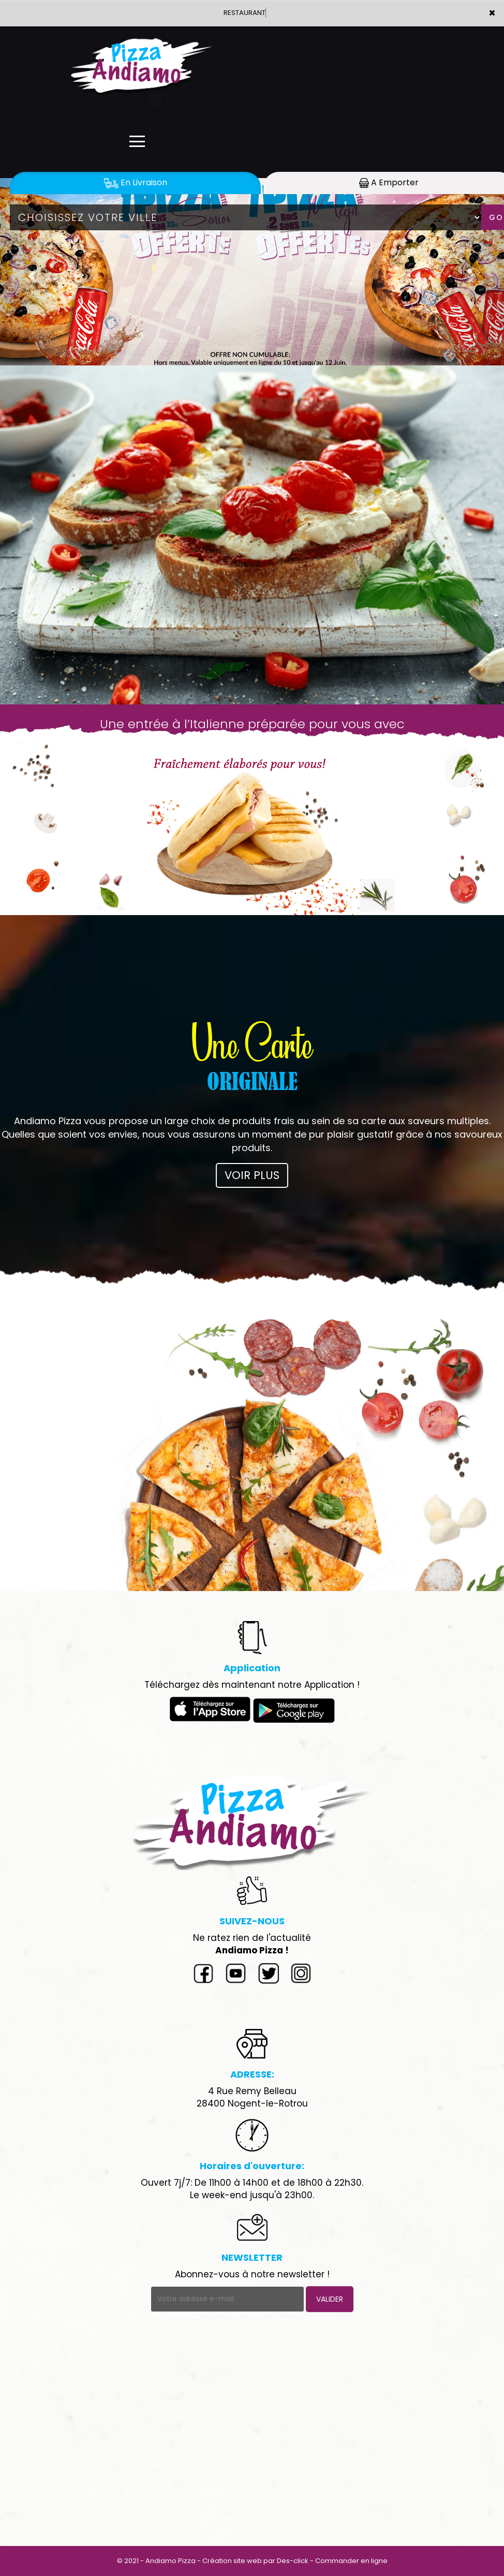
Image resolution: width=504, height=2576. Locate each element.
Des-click (292, 2561)
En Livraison (135, 182)
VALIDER (329, 2299)
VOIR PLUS (252, 1175)
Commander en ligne (351, 2561)
